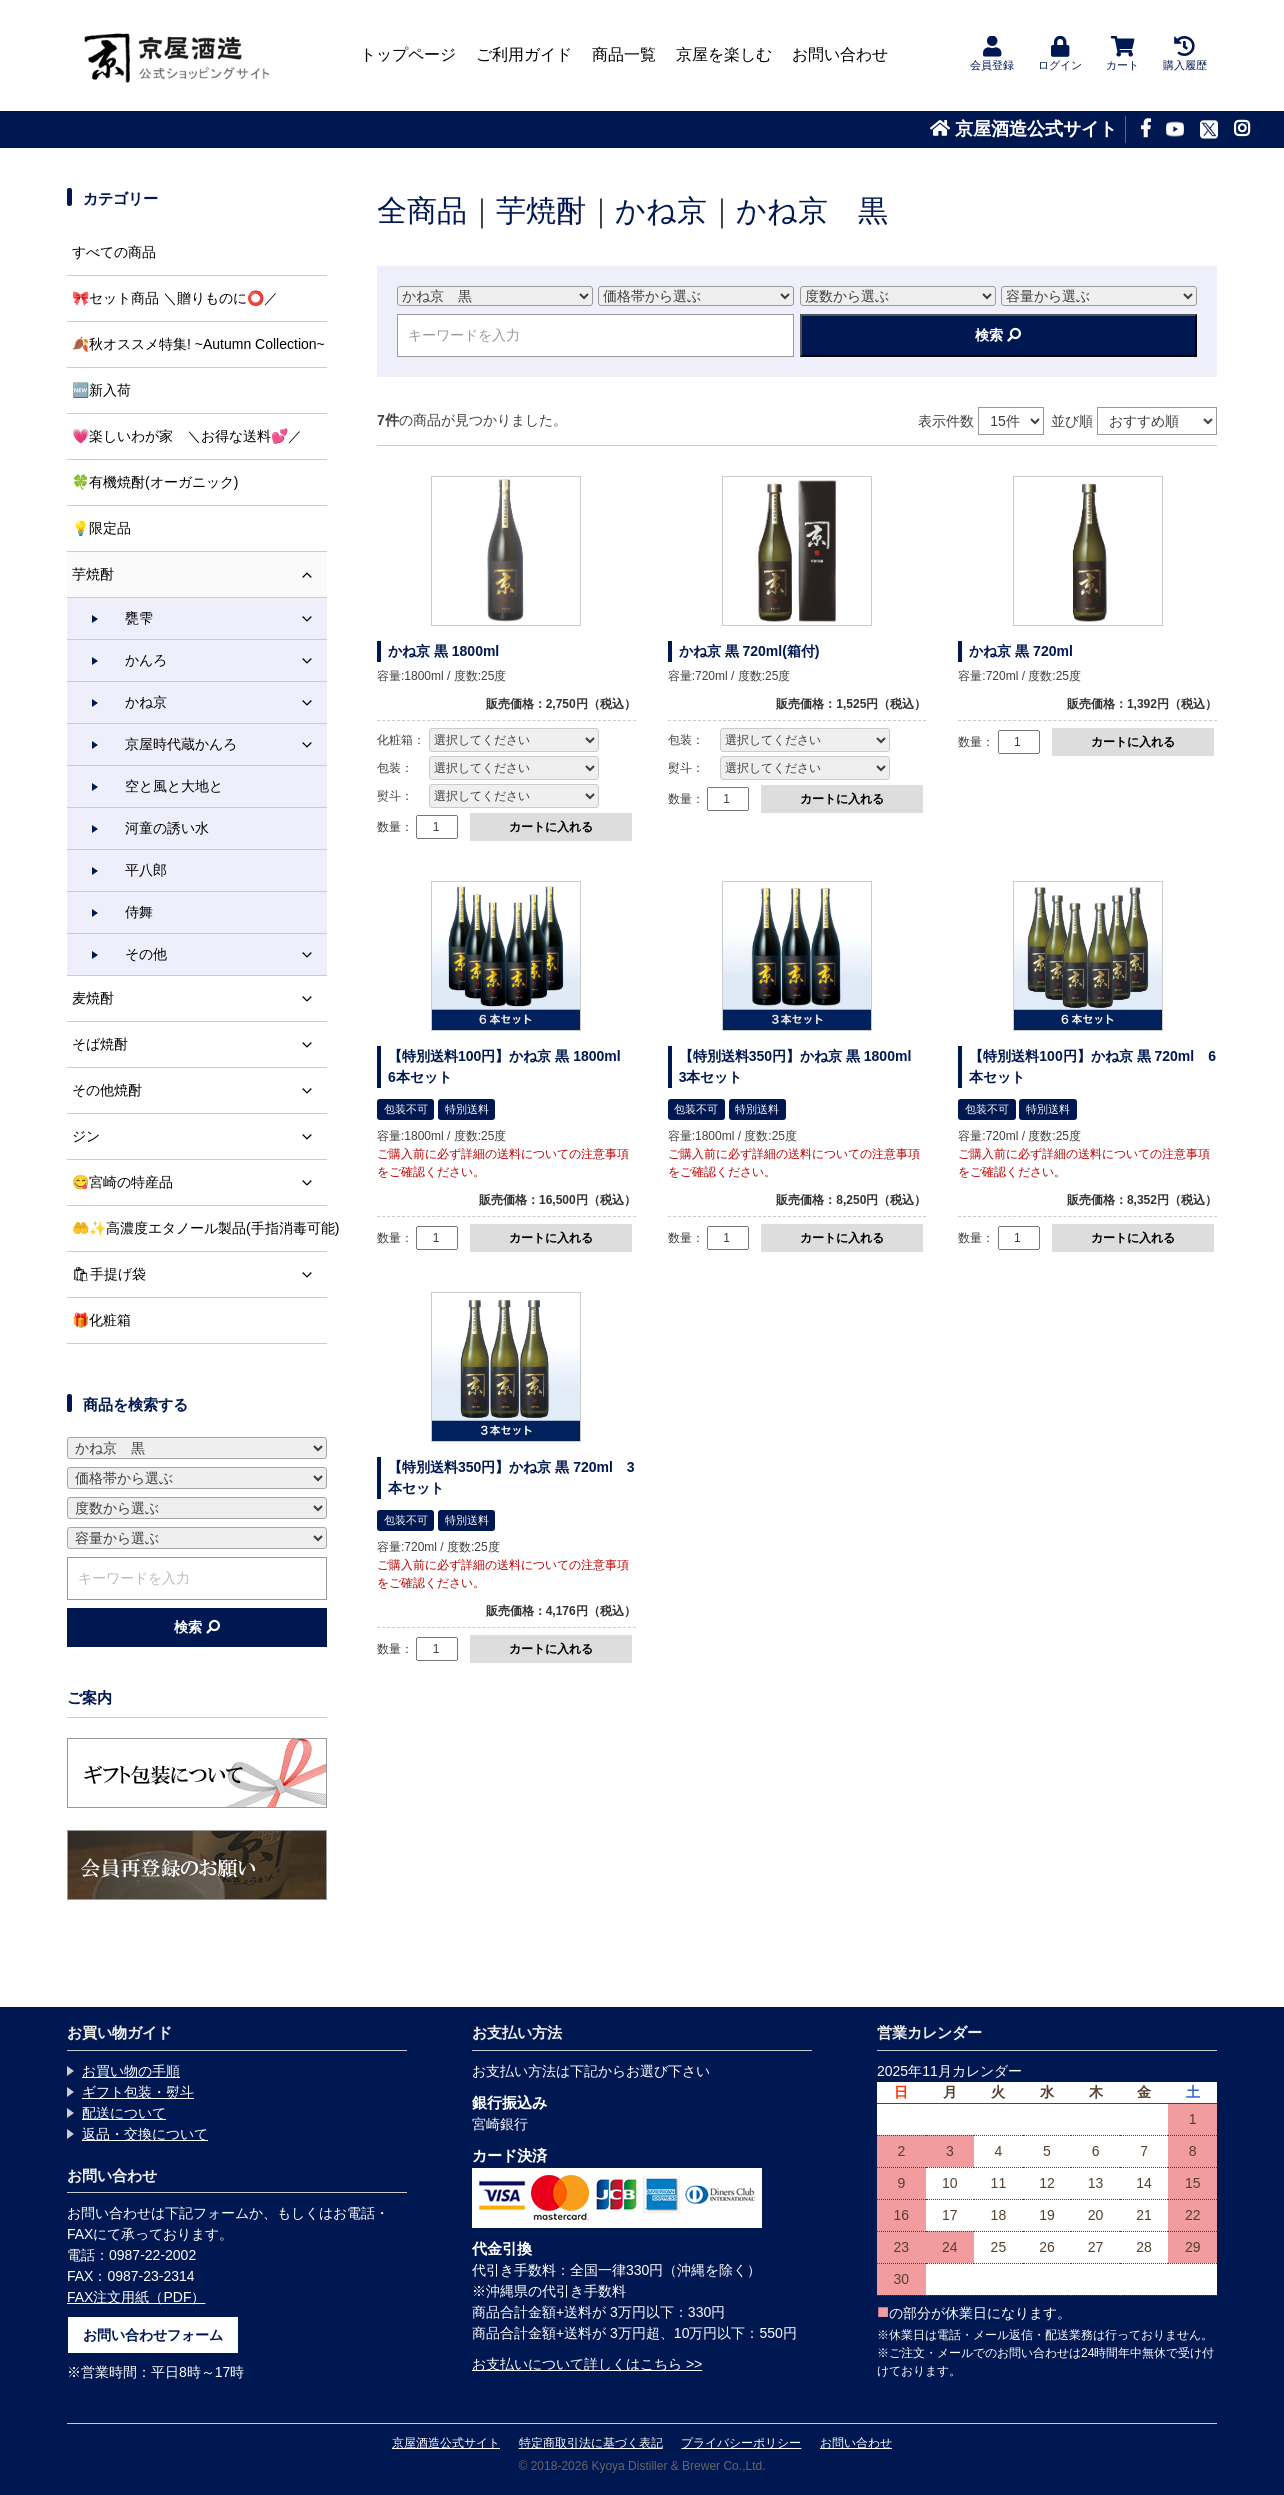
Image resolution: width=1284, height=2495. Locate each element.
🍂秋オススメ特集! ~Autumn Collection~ (198, 344)
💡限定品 (101, 528)
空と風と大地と (174, 786)
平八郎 (146, 870)
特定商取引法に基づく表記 (591, 2443)
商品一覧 (624, 54)
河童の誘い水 (167, 828)
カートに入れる (551, 827)
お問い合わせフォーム (153, 2335)
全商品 (422, 210)
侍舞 (139, 912)
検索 (998, 335)
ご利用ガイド (524, 54)
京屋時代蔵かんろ (226, 744)
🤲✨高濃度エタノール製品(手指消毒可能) (199, 1228)
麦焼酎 (199, 998)
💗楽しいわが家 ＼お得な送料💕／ (187, 436)
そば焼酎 (199, 1044)
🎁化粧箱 (101, 1320)
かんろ (226, 660)
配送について (124, 2113)
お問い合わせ (840, 54)
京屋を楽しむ (724, 54)
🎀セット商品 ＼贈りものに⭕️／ (175, 298)
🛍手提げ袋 (199, 1274)
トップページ (408, 54)
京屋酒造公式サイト (1023, 129)
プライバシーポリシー (741, 2443)
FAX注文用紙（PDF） (136, 2297)
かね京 (661, 210)
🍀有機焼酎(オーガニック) (155, 482)
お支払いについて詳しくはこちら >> (587, 2364)
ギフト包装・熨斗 (138, 2092)
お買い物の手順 (131, 2071)
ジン (199, 1136)
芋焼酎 (541, 210)
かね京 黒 (812, 210)
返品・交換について (145, 2134)
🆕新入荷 (101, 390)
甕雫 (226, 618)
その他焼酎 (199, 1090)
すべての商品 (114, 252)
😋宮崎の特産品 (199, 1182)
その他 (226, 954)
